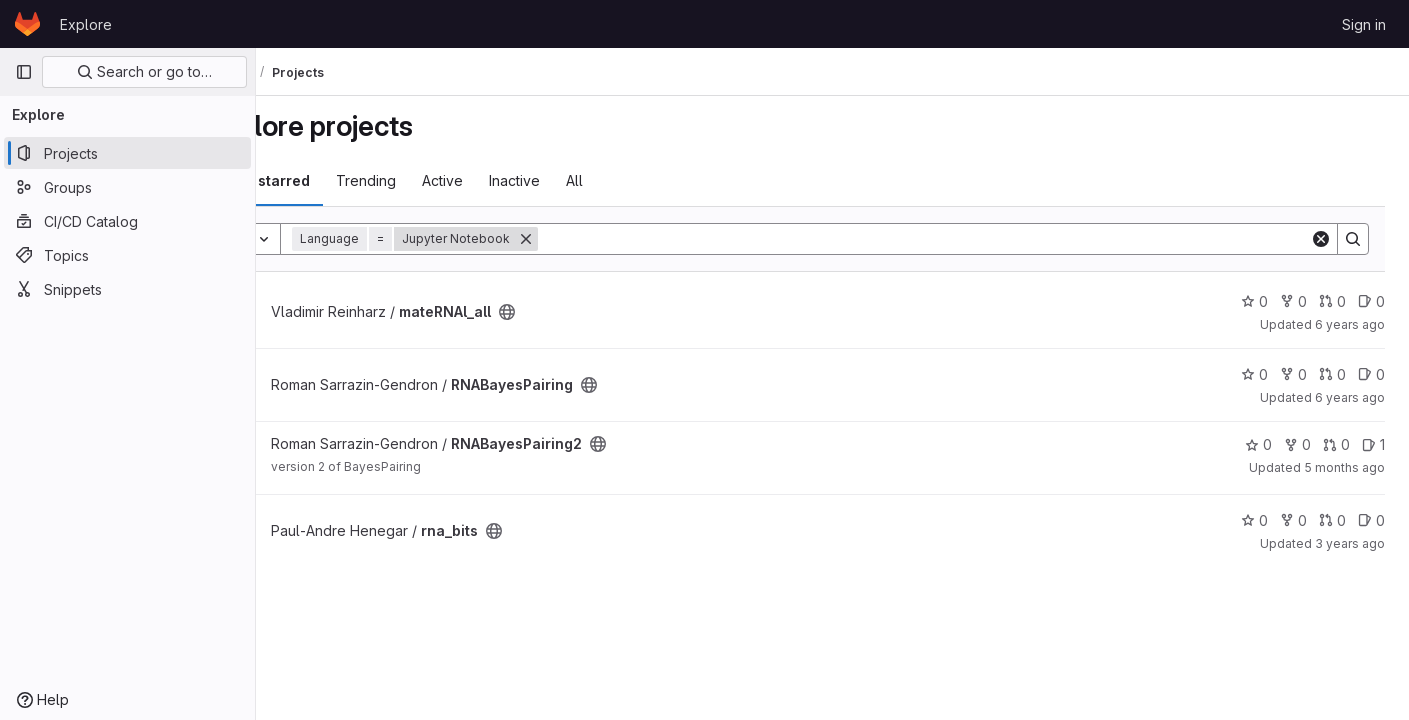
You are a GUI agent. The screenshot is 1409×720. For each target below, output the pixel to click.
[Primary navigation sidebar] (24, 72)
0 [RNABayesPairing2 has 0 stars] (1258, 444)
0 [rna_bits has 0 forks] (1293, 520)
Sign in (1364, 24)
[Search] (960, 239)
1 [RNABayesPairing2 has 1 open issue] (1373, 444)
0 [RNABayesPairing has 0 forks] (1293, 374)
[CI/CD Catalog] (127, 221)
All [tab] (647, 180)
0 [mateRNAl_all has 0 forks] (1293, 301)
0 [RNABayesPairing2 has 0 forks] (1297, 444)
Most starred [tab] (338, 180)
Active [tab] (515, 180)
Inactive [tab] (587, 180)
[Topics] (127, 255)
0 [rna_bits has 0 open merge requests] (1332, 520)
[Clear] (1321, 239)
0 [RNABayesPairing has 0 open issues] (1371, 374)
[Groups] (127, 187)
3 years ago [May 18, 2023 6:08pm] (1350, 543)
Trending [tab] (439, 180)
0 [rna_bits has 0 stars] (1254, 520)
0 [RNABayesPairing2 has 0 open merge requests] (1336, 444)
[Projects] (127, 153)
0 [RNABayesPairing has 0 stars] (1254, 374)
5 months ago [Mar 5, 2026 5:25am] (1344, 467)
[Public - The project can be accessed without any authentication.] (580, 312)
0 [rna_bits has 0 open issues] (1371, 520)
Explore (86, 24)
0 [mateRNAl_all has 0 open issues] (1371, 301)
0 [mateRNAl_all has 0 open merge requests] (1332, 301)
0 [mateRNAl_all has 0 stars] (1254, 301)
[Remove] (599, 239)
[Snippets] (127, 289)
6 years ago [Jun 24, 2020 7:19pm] (1350, 397)
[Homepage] (27, 24)
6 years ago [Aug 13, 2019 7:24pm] (1350, 324)
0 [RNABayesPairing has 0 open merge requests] (1332, 374)
